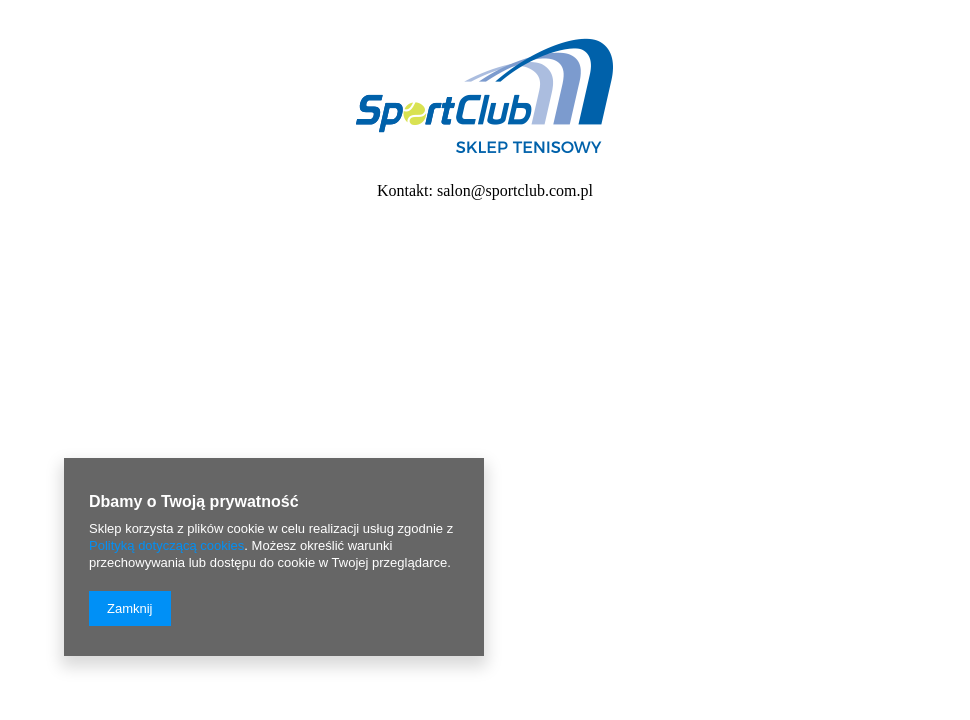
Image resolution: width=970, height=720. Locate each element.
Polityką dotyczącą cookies (166, 545)
